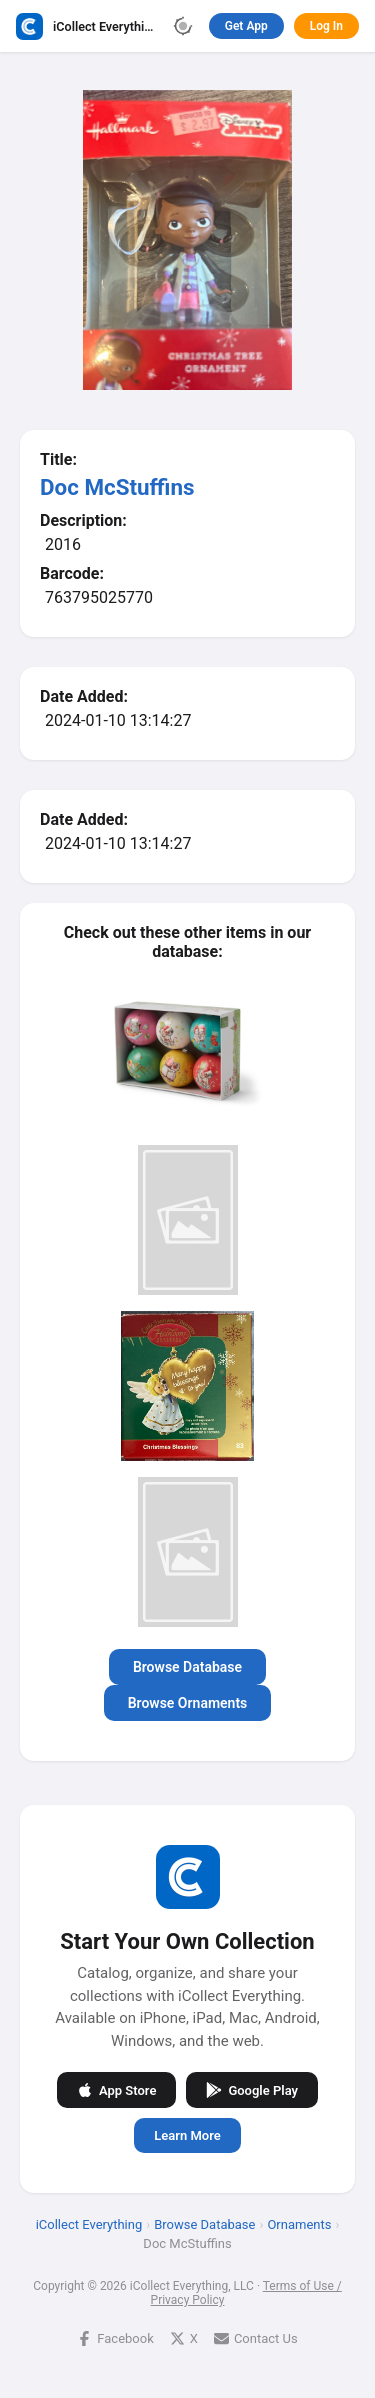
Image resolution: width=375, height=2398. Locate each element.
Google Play (252, 2090)
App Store (116, 2090)
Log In (326, 26)
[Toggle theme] (183, 26)
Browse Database (187, 1667)
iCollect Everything (89, 2224)
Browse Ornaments (188, 1703)
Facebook (115, 2338)
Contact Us (256, 2338)
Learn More (187, 2135)
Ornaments (299, 2224)
